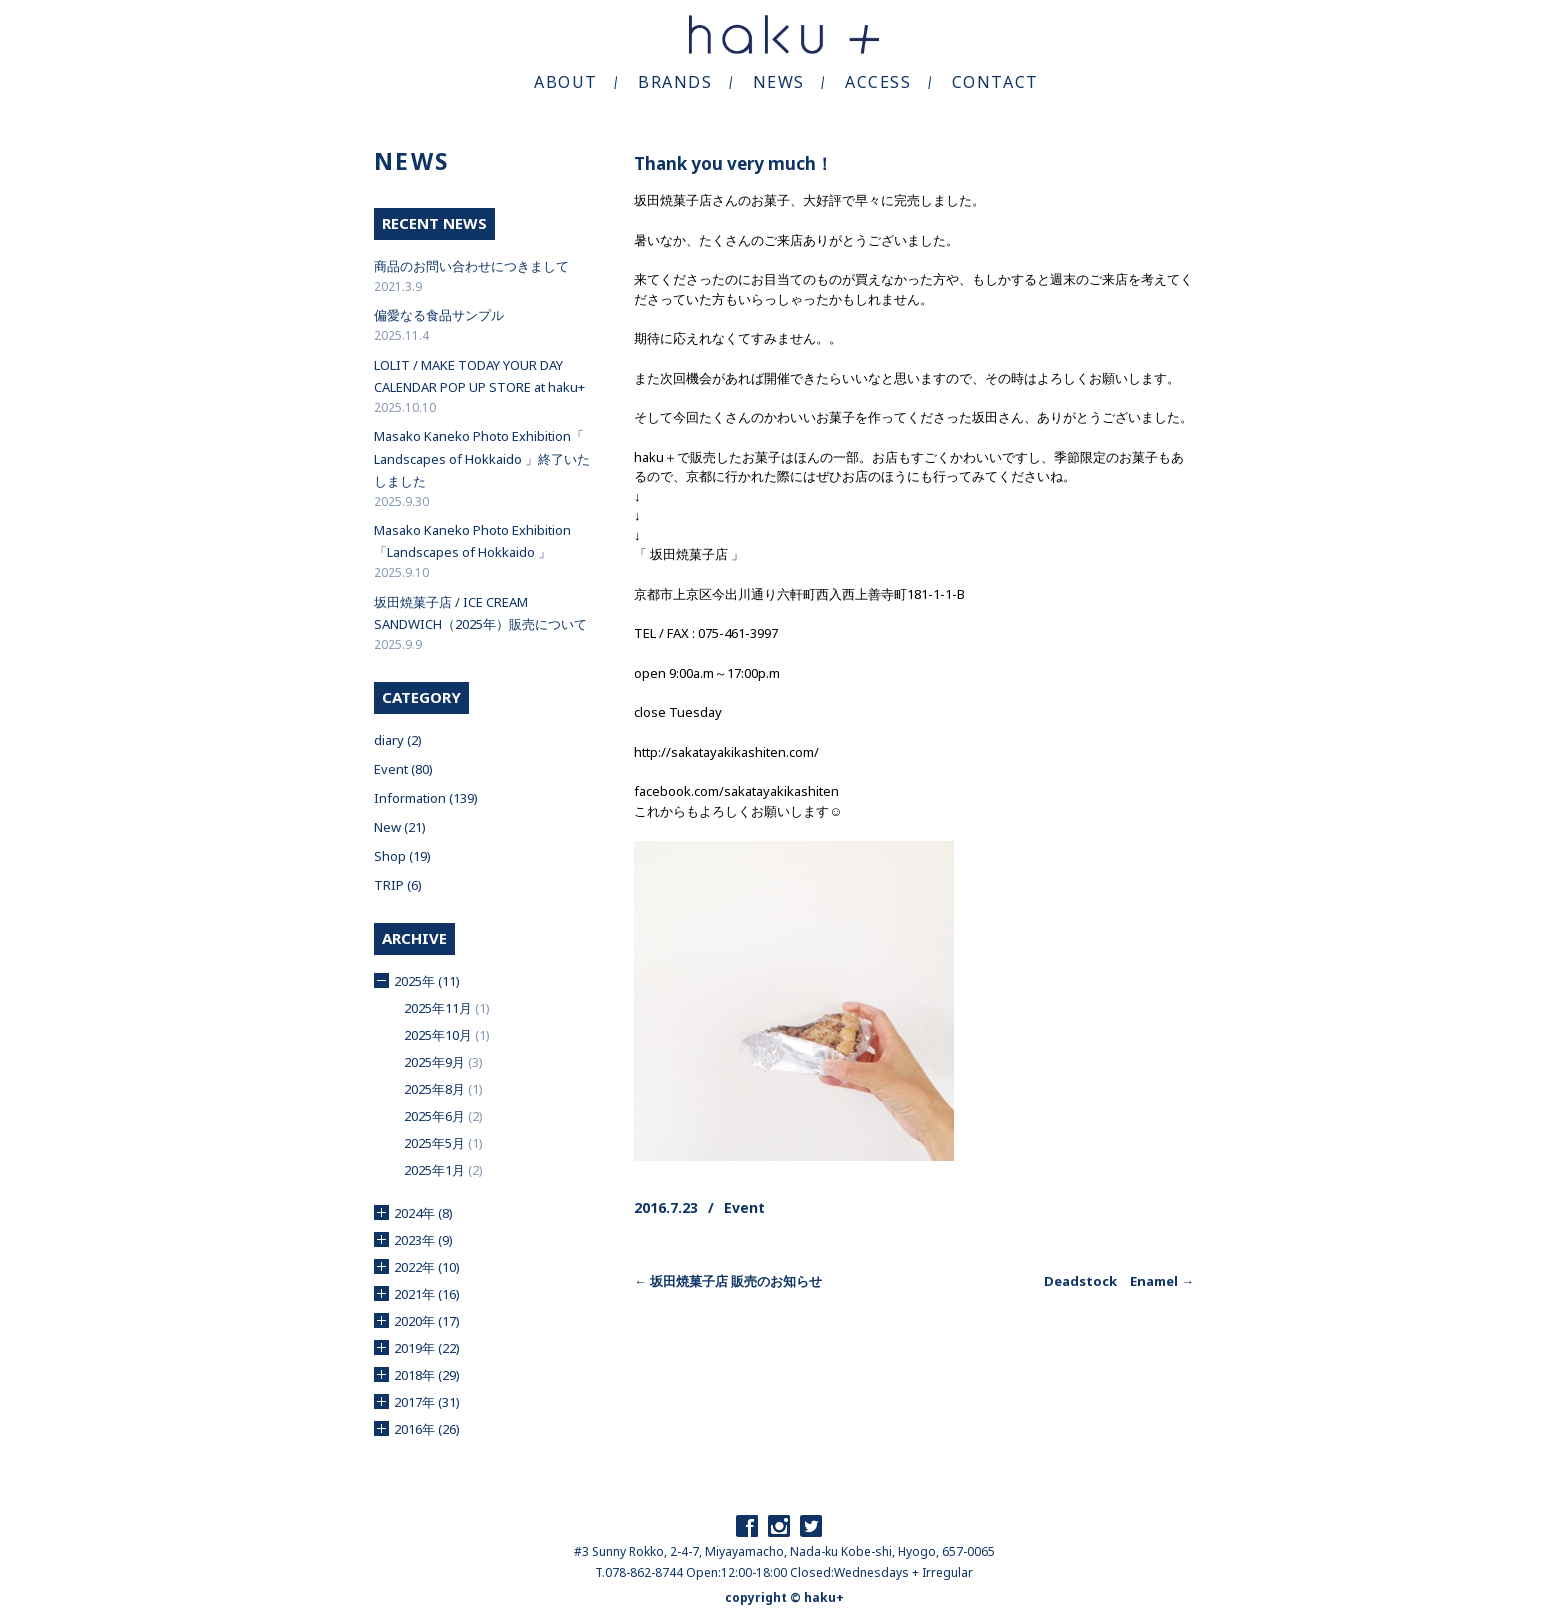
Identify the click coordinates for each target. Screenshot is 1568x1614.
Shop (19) (402, 856)
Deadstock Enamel (1111, 1281)
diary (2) (398, 740)
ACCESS (878, 82)
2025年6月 (434, 1116)
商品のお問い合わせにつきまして (471, 266)
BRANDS (675, 82)
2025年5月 (434, 1143)
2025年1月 (434, 1170)
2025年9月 (434, 1062)
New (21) (400, 827)
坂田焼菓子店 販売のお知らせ (736, 1281)
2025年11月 (438, 1008)
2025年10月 (438, 1035)
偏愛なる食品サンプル (439, 315)
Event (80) (403, 769)
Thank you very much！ (733, 163)
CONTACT (995, 82)
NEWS (779, 82)
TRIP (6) (398, 885)
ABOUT (566, 82)
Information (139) (426, 798)
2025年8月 (434, 1089)
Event (744, 1207)
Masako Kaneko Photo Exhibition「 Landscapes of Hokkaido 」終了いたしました (482, 458)
